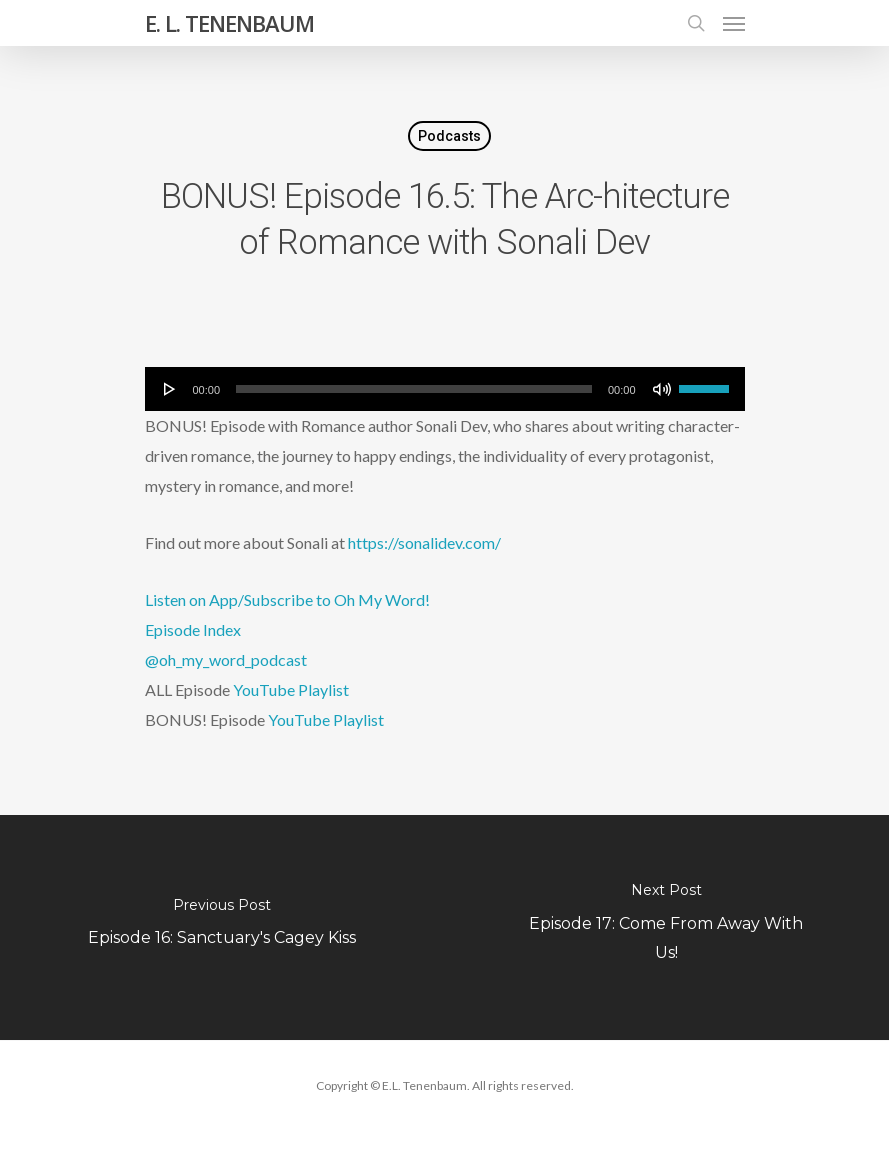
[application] (445, 389)
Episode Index (193, 629)
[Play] (170, 389)
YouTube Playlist (291, 689)
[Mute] (662, 389)
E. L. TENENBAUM (229, 23)
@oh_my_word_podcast (226, 659)
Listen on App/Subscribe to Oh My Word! (287, 599)
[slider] (414, 389)
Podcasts (449, 136)
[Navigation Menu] (734, 23)
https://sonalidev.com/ (424, 542)
